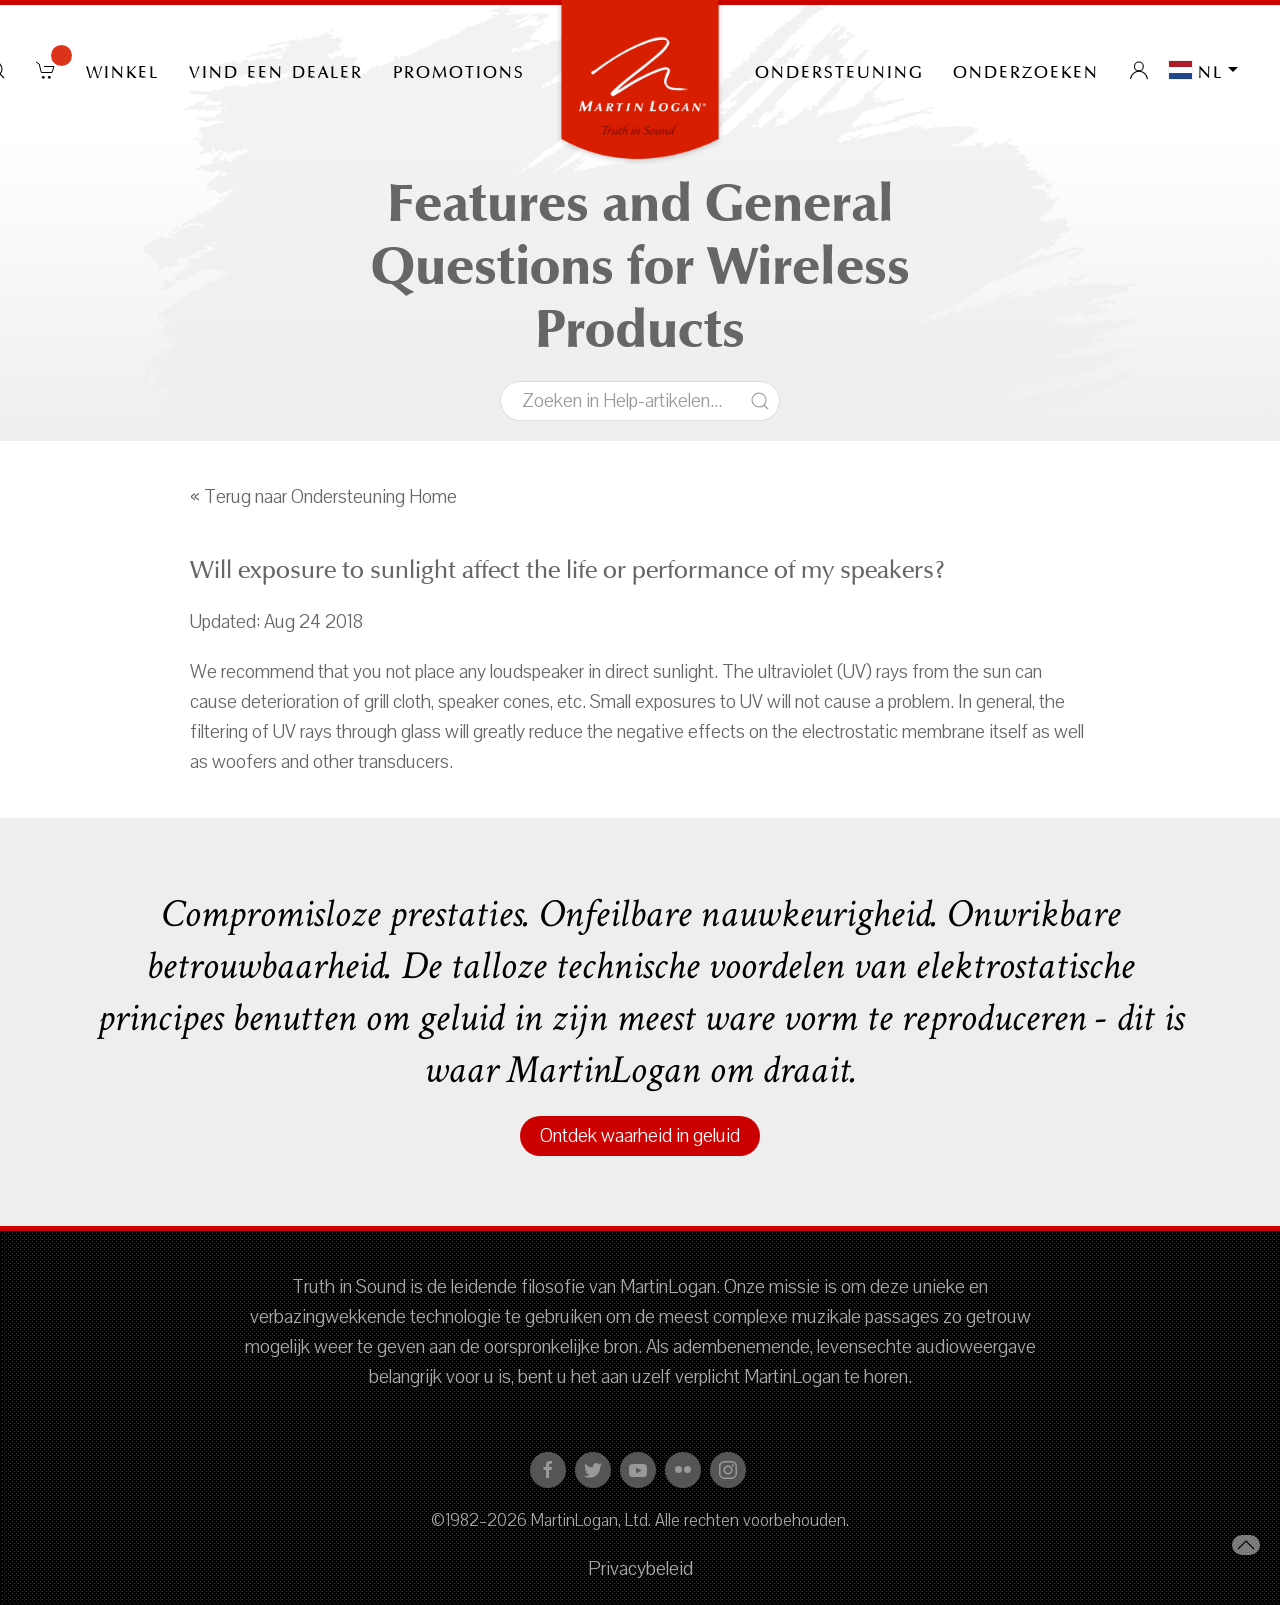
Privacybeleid (640, 1569)
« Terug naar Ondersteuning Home (323, 497)
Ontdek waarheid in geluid (640, 1136)
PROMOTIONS (459, 70)
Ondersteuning (839, 70)
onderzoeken (1026, 70)
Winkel (122, 70)
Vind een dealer (276, 70)
